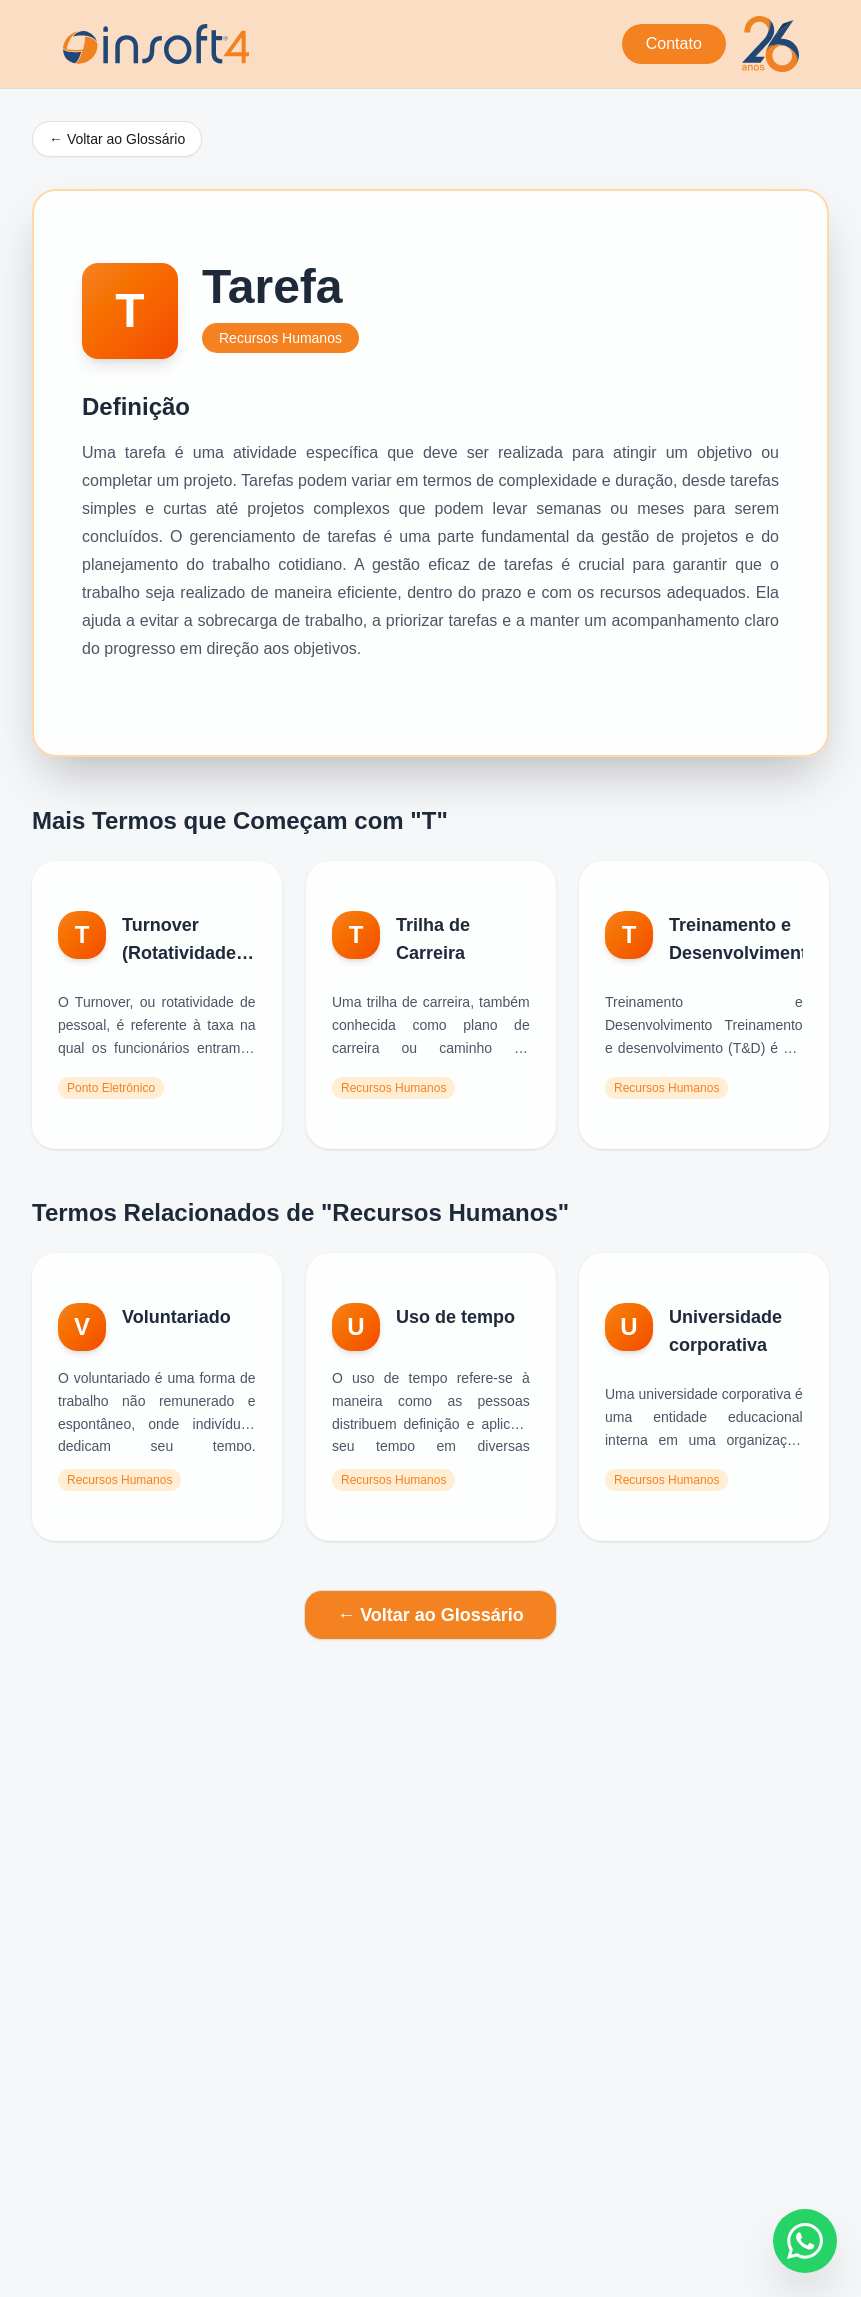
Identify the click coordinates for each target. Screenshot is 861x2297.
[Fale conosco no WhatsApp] (805, 2241)
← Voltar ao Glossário (117, 139)
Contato (674, 43)
